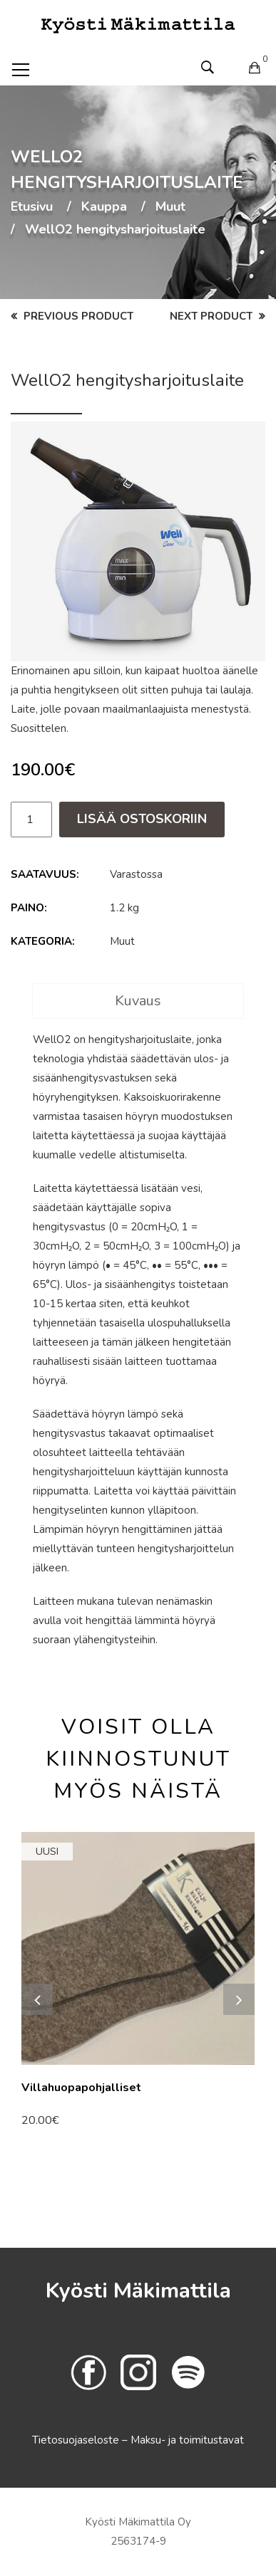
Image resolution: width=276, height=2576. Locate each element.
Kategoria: (43, 941)
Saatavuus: (45, 874)
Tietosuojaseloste (77, 2440)
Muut (170, 207)
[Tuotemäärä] (31, 819)
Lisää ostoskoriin (142, 818)
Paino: (29, 908)
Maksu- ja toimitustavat (187, 2440)
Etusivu (32, 207)
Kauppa (104, 207)
